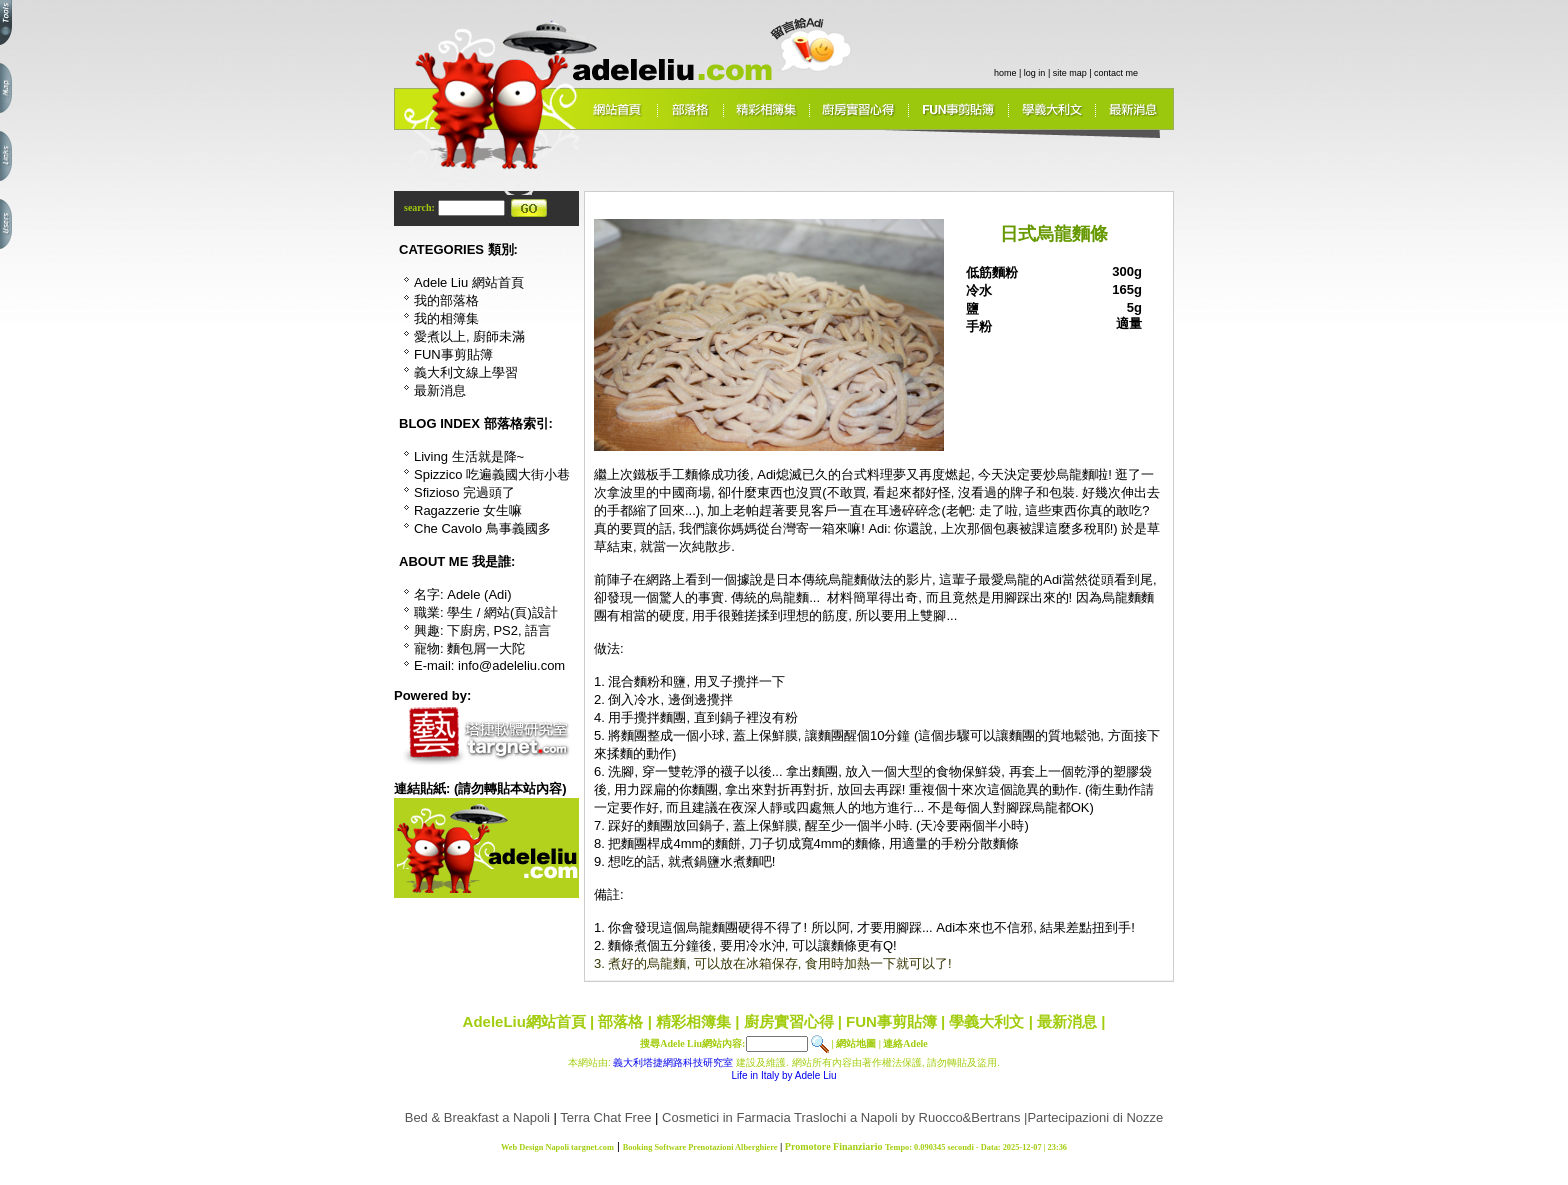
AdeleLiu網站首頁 (524, 1021)
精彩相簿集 (693, 1021)
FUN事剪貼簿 (891, 1021)
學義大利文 (986, 1021)
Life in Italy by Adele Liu (783, 1075)
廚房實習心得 (789, 1021)
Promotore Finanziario (834, 1146)
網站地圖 (856, 1043)
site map (1070, 73)
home (1005, 73)
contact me (1116, 73)
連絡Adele (905, 1043)
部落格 (620, 1021)
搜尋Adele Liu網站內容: (692, 1043)
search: (420, 207)
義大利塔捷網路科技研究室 (673, 1062)
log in (1035, 73)
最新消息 (1067, 1021)
